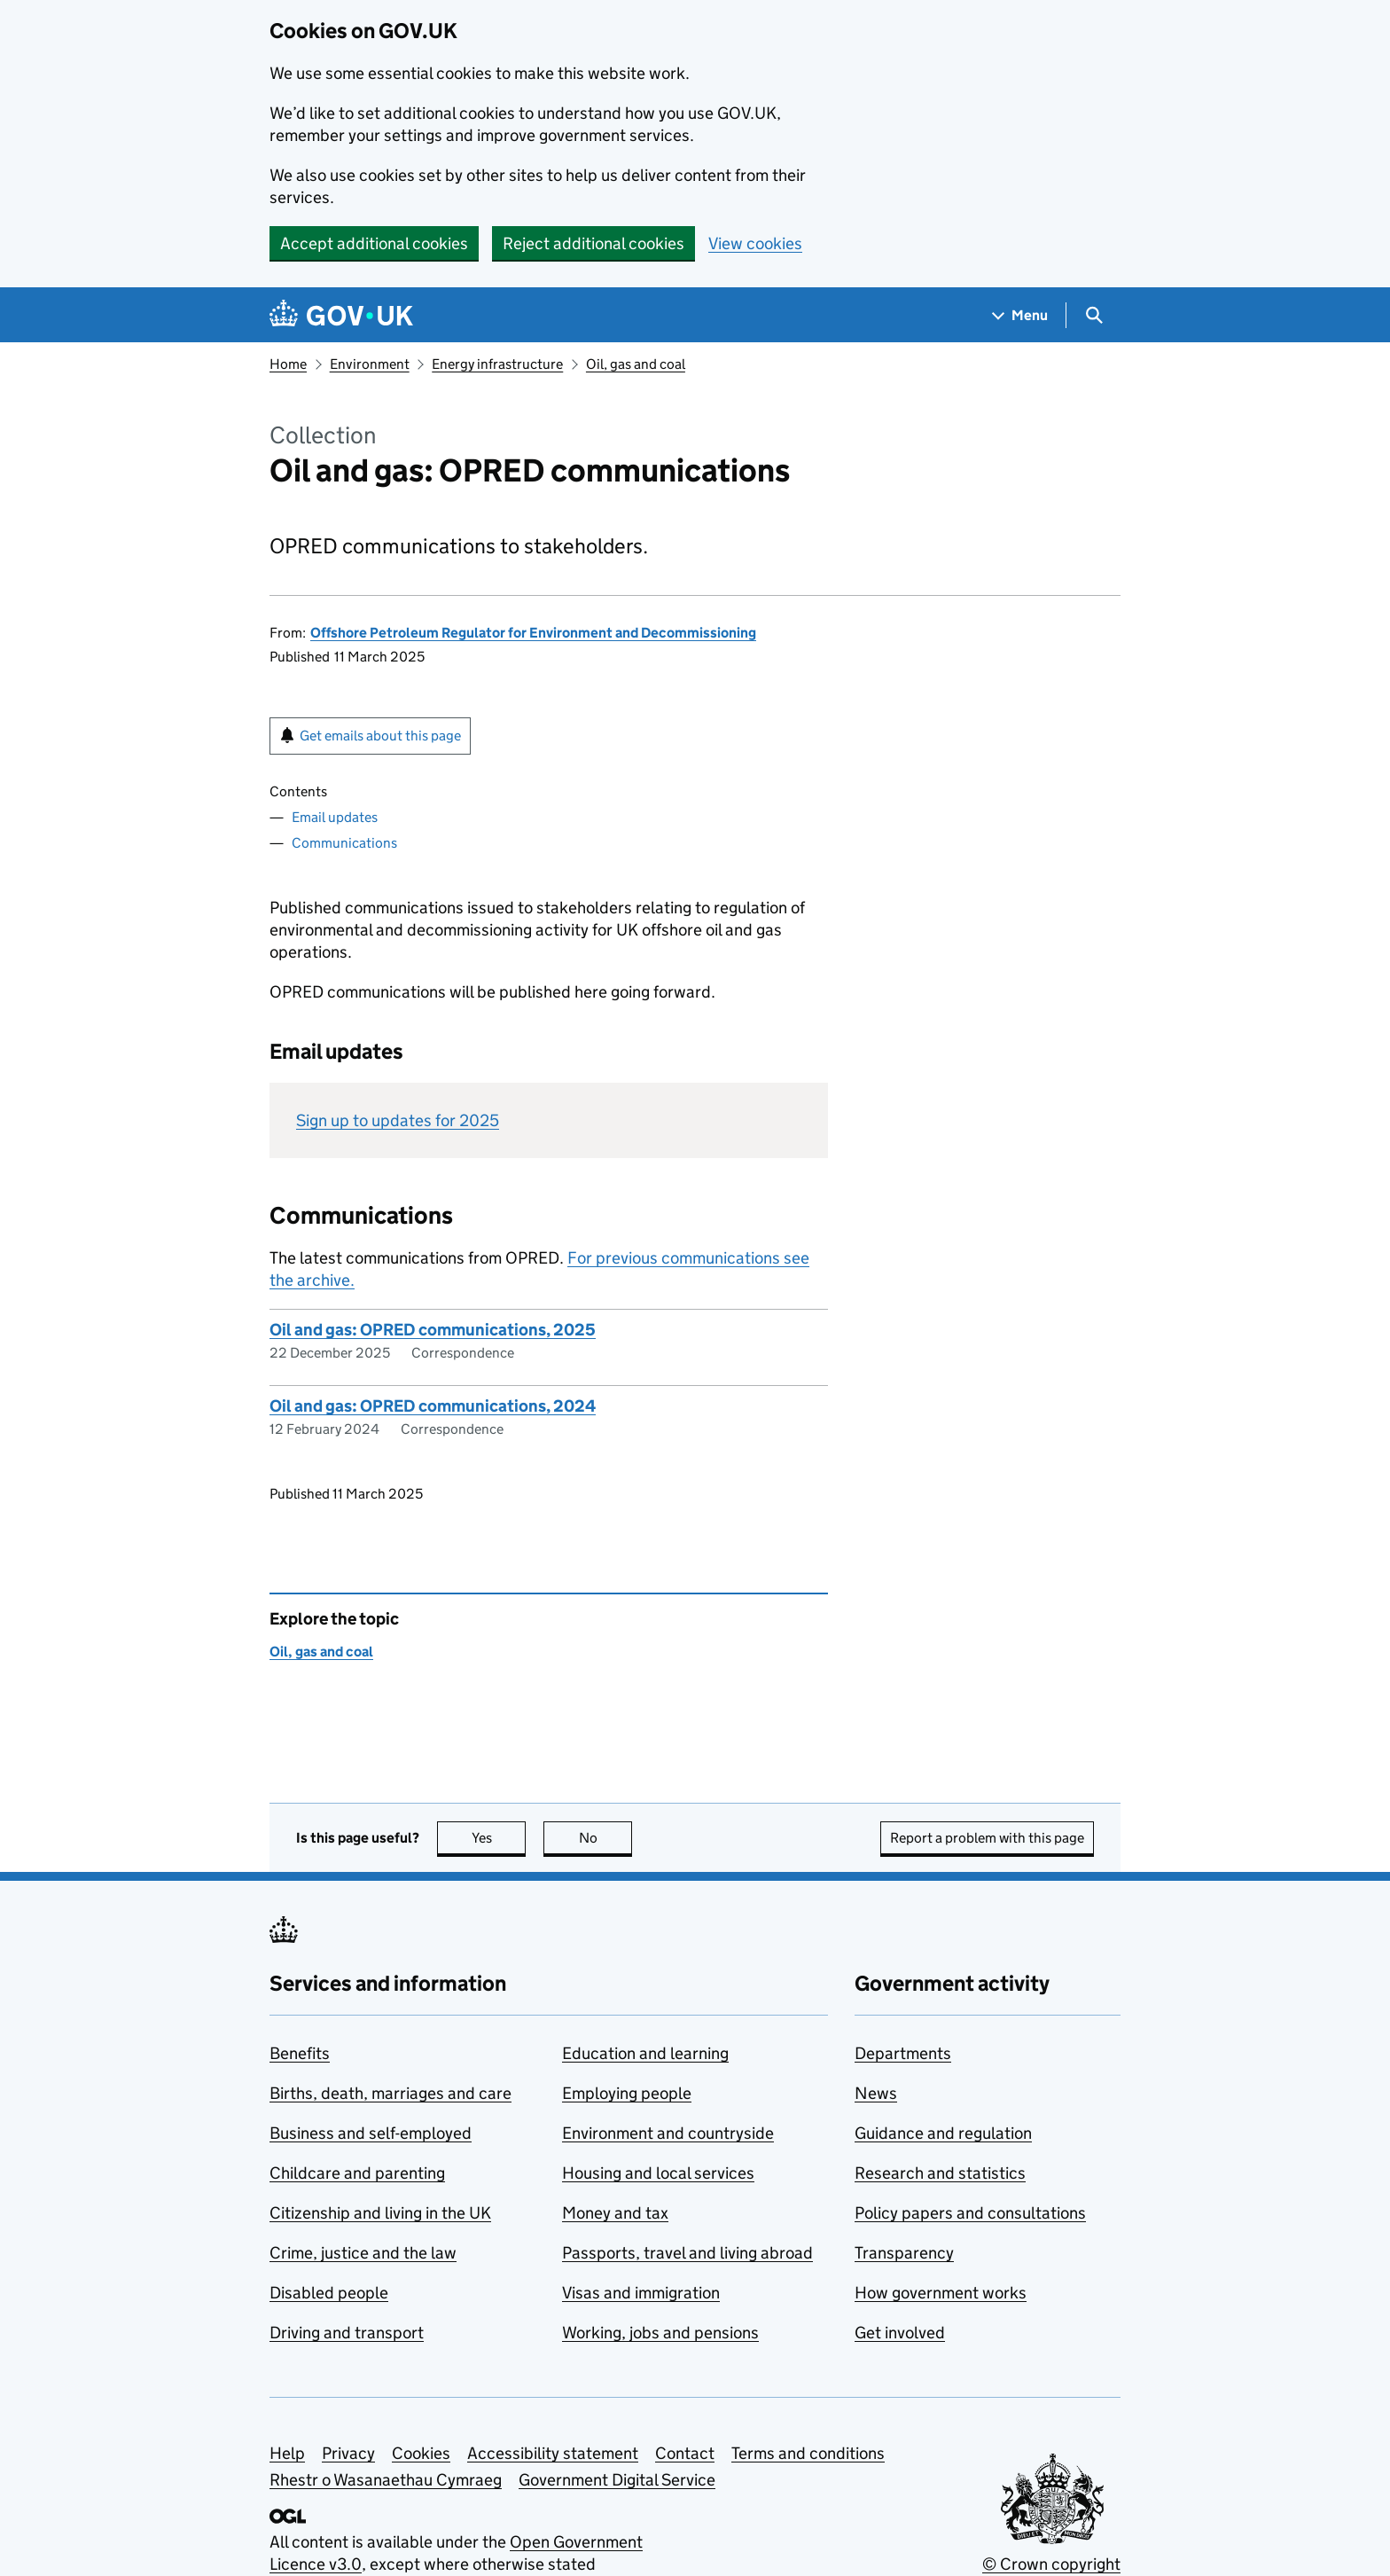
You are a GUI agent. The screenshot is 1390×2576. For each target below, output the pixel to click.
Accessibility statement (552, 2453)
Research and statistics (940, 2173)
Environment (370, 364)
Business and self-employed (370, 2133)
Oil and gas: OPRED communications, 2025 (432, 1329)
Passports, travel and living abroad (687, 2253)
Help (287, 2453)
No (606, 1837)
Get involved (900, 2332)
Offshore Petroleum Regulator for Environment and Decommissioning (533, 632)
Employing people (626, 2093)
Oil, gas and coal (635, 364)
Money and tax (615, 2213)
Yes (499, 1837)
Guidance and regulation (943, 2133)
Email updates (335, 817)
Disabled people (328, 2292)
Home (288, 364)
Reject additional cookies (593, 243)
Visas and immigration (641, 2292)
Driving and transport (346, 2332)
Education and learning (645, 2053)
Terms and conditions (808, 2453)
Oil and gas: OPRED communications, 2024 (432, 1406)
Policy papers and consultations (970, 2213)
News (876, 2093)
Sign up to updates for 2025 (397, 1120)
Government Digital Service (617, 2480)
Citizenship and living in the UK (380, 2213)
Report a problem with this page (987, 1837)
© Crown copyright (1051, 2564)
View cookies (755, 243)
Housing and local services (658, 2173)
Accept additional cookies (374, 243)
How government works (941, 2292)
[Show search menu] (1093, 315)
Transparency (904, 2253)
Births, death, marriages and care (390, 2093)
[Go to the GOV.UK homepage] (341, 315)
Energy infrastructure (497, 364)
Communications (344, 842)
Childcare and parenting (357, 2173)
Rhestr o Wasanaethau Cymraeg (385, 2480)
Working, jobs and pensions (660, 2332)
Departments (903, 2053)
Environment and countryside (668, 2133)
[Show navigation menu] (1020, 315)
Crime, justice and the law (363, 2253)
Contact (685, 2453)
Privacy (348, 2453)
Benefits (299, 2053)
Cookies (421, 2453)
